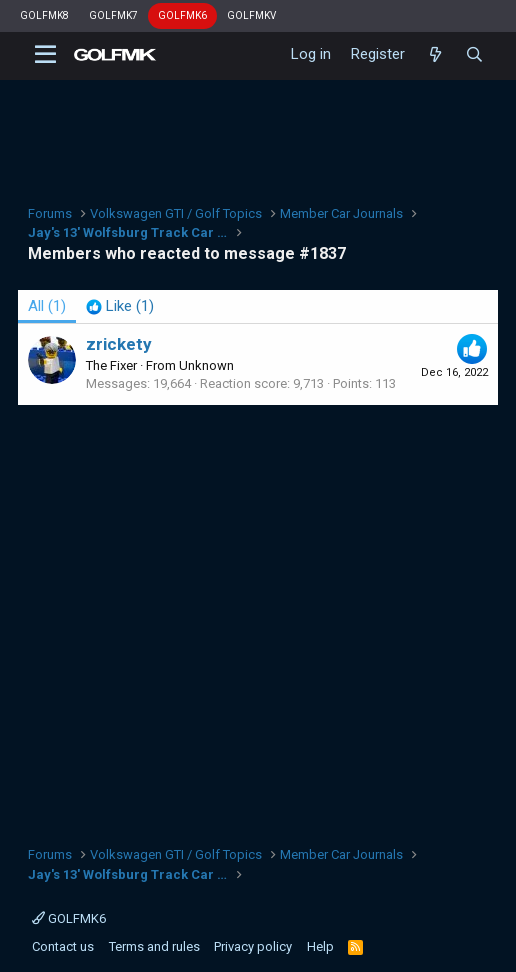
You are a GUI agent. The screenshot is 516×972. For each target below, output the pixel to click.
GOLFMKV (251, 15)
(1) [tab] (47, 306)
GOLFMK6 (182, 15)
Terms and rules (154, 946)
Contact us (63, 946)
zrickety (119, 344)
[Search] (474, 55)
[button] (45, 55)
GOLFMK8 (44, 15)
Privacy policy (253, 946)
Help (320, 946)
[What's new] (434, 55)
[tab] (120, 306)
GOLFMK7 (113, 15)
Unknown (206, 365)
